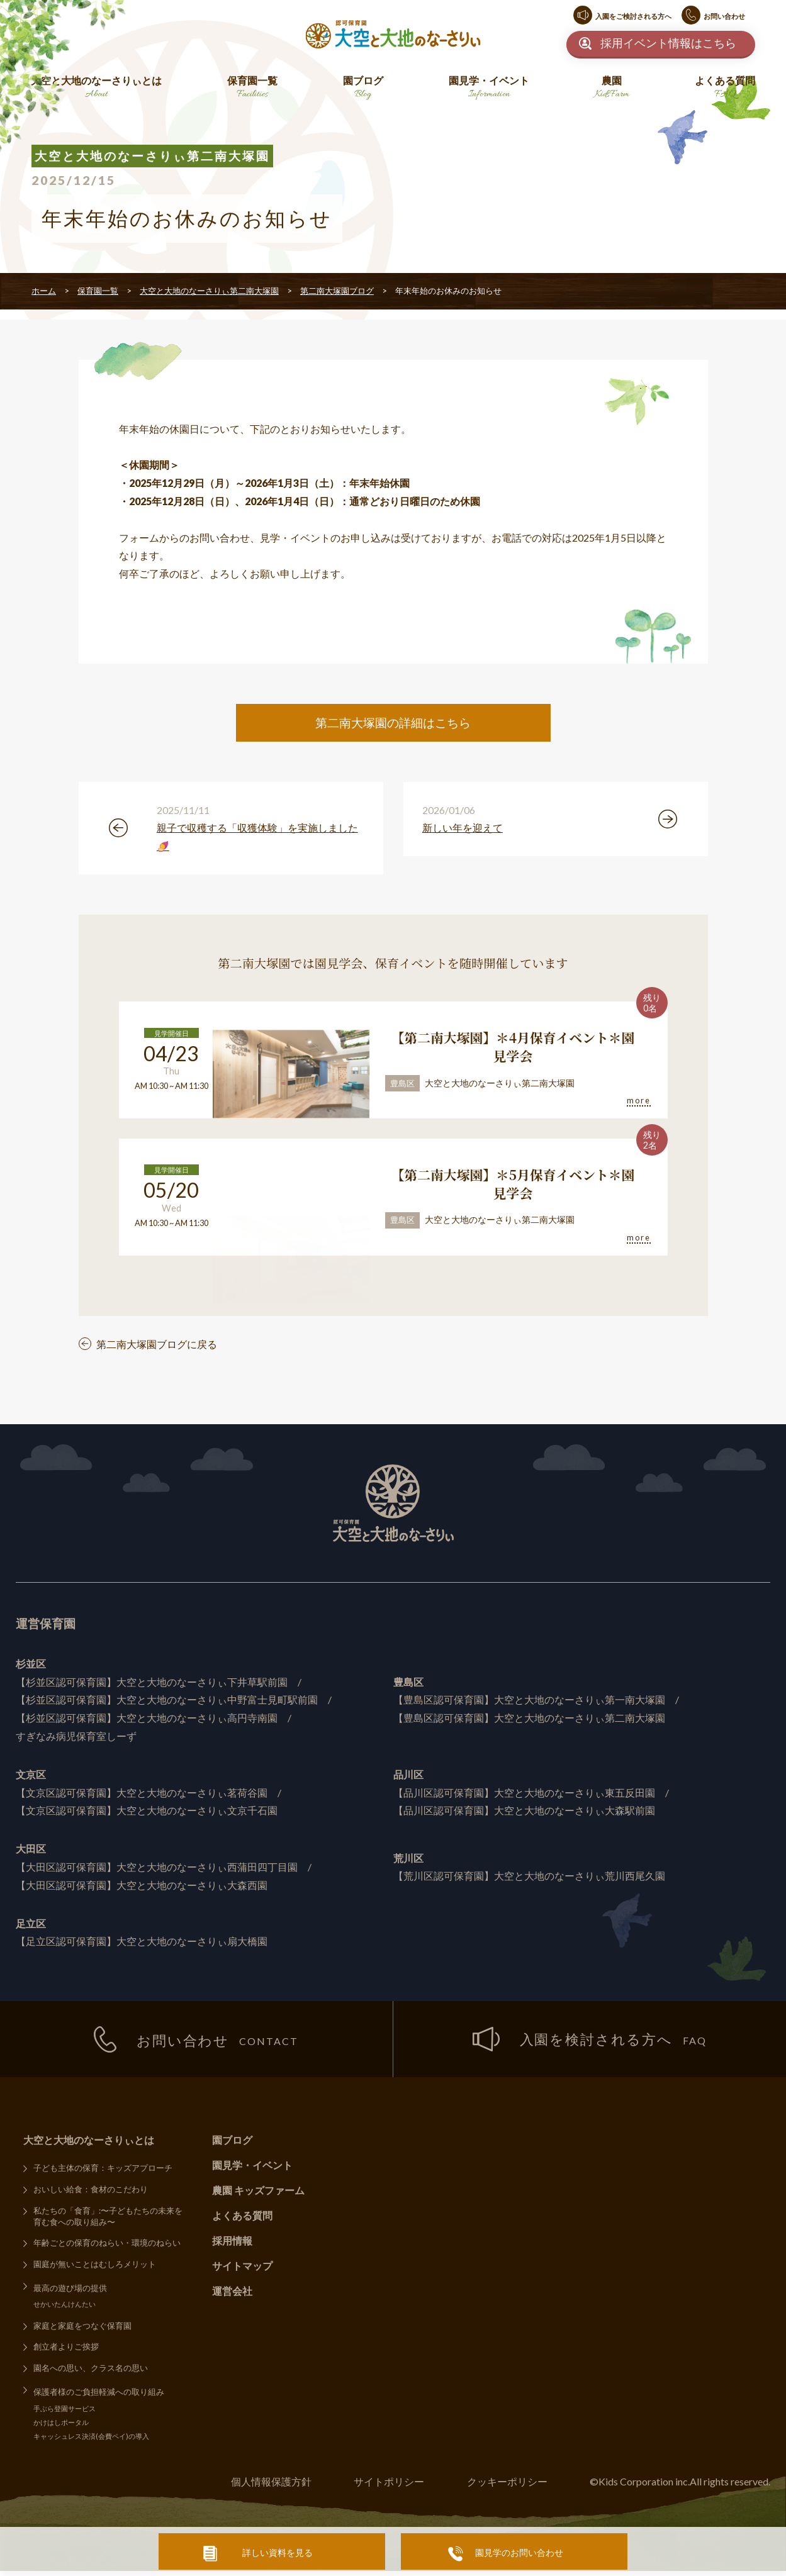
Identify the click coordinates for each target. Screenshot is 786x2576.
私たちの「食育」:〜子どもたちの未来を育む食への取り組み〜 (107, 2220)
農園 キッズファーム (258, 2194)
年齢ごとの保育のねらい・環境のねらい (107, 2247)
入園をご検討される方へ (633, 16)
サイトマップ (242, 2269)
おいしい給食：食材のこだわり (90, 2193)
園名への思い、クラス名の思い (90, 2372)
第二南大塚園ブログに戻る (156, 1347)
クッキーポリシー (506, 2486)
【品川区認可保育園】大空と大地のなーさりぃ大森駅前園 (524, 1813)
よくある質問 (725, 88)
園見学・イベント (489, 88)
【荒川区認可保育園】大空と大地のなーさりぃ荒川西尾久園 (529, 1879)
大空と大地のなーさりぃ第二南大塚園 (209, 291)
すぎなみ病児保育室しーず (76, 1739)
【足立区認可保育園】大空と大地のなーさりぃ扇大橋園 (141, 1944)
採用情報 (232, 2244)
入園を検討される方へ (589, 2043)
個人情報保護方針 (270, 2486)
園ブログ (363, 88)
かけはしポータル (61, 2427)
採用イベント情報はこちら (668, 43)
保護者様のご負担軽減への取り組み (98, 2396)
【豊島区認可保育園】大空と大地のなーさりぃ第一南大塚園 (529, 1703)
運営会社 (232, 2294)
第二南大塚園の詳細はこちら (393, 722)
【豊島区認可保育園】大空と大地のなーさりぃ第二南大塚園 (529, 1721)
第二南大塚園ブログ (337, 291)
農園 (612, 88)
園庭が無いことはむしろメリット (94, 2268)
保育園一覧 (252, 88)
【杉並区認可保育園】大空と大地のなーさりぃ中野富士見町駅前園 (167, 1703)
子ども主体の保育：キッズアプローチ (102, 2171)
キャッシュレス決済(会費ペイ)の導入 (91, 2441)
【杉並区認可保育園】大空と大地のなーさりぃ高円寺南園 (147, 1721)
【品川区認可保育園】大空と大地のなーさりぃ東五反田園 (524, 1796)
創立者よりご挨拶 (66, 2351)
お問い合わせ (724, 16)
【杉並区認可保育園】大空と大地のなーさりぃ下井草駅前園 (152, 1685)
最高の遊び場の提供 (70, 2292)
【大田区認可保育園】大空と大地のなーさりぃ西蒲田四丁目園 (157, 1870)
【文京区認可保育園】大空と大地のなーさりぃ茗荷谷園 (141, 1796)
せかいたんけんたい (64, 2308)
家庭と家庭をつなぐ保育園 (82, 2330)
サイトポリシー (388, 2486)
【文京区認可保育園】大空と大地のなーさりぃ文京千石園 (147, 1813)
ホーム (43, 291)
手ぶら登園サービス (64, 2413)
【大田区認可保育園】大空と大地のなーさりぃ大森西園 (141, 1888)
